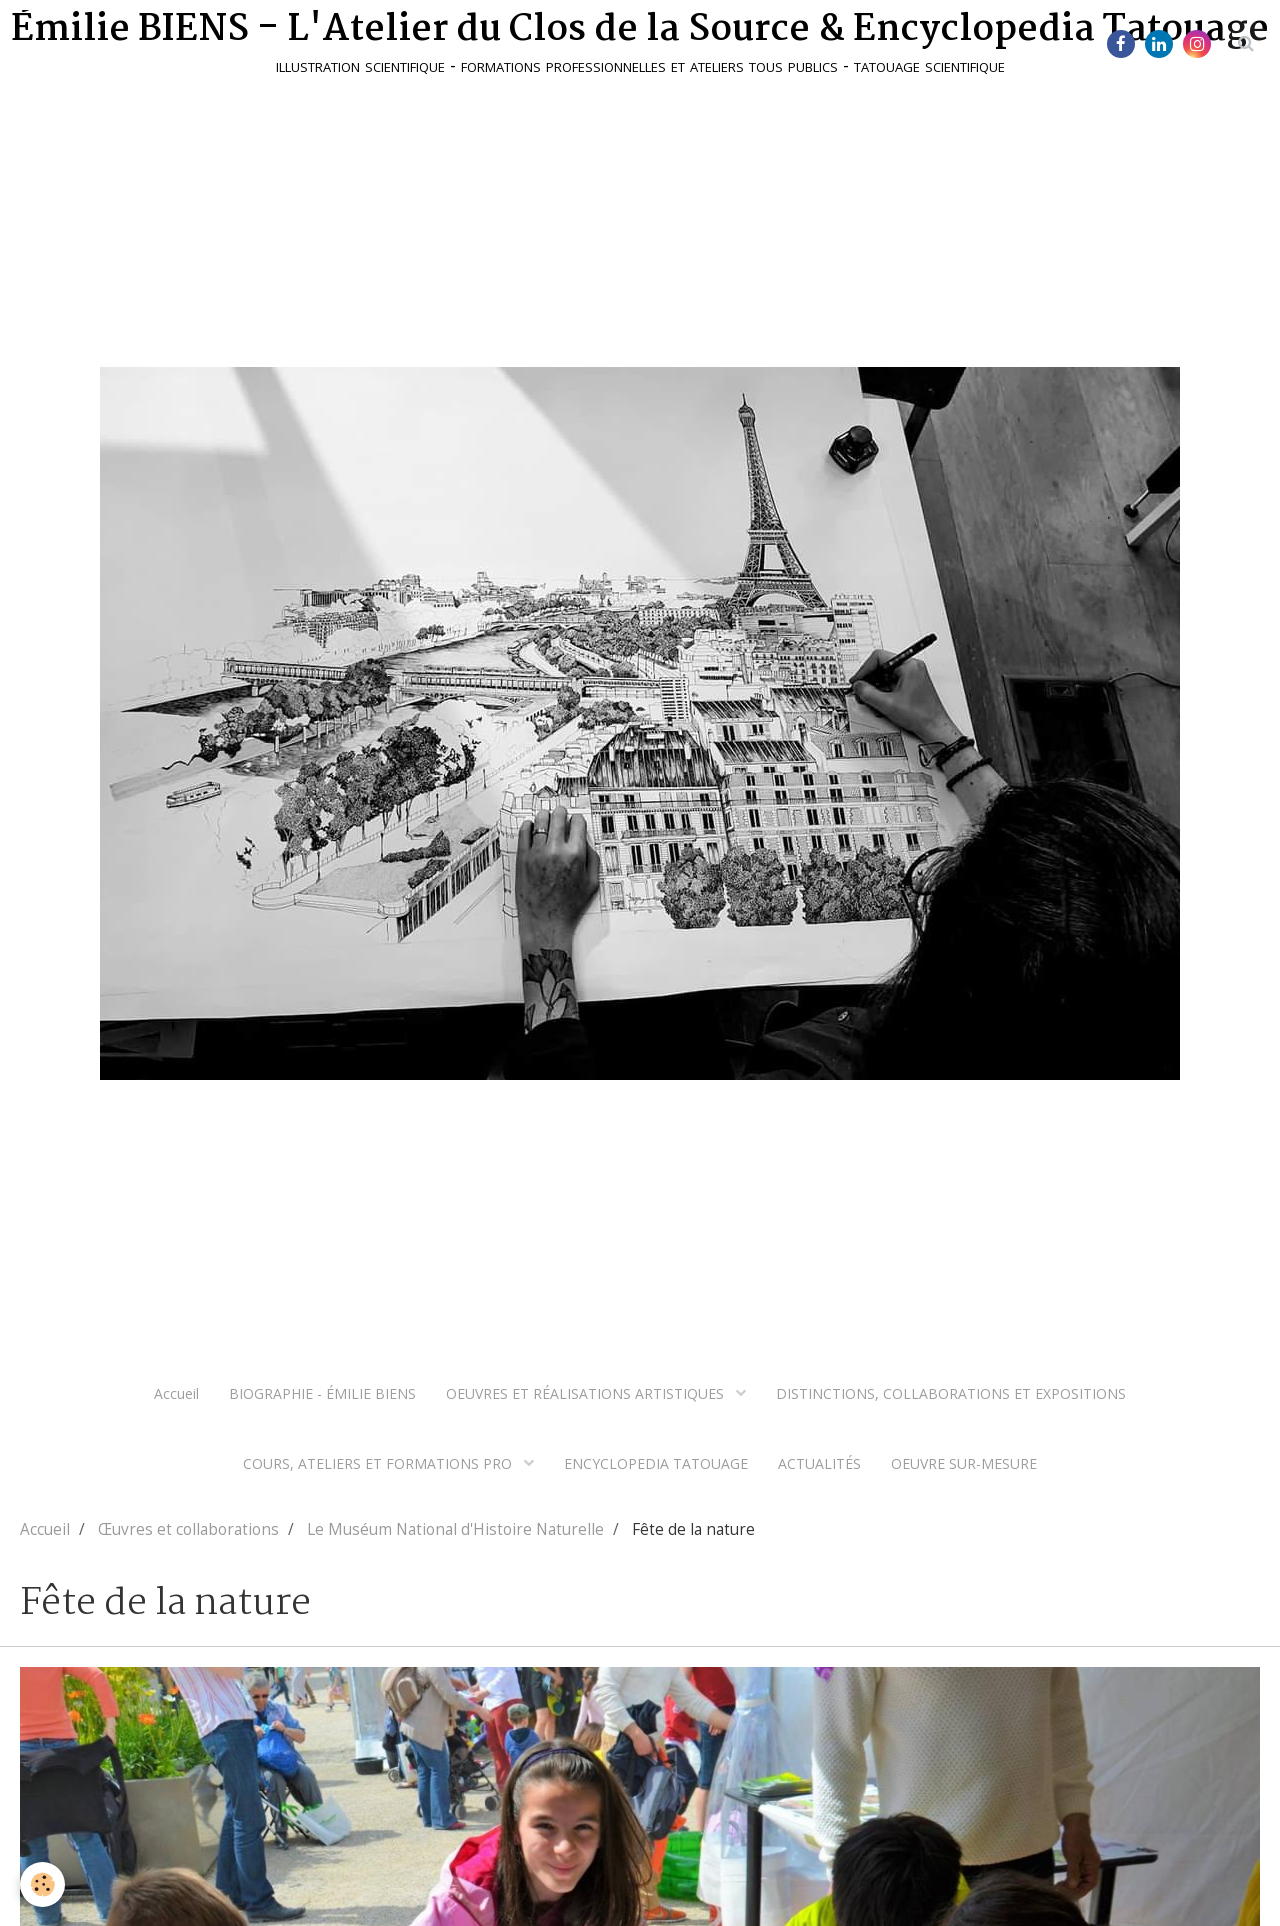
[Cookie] (42, 1884)
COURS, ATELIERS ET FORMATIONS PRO (379, 1463)
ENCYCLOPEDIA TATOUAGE (656, 1463)
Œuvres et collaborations (188, 1529)
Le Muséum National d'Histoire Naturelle (455, 1529)
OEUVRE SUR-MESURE (964, 1463)
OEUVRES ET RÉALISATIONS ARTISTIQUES (587, 1393)
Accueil (176, 1393)
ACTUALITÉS (819, 1463)
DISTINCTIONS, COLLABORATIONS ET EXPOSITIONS (951, 1393)
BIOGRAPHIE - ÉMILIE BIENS (322, 1393)
